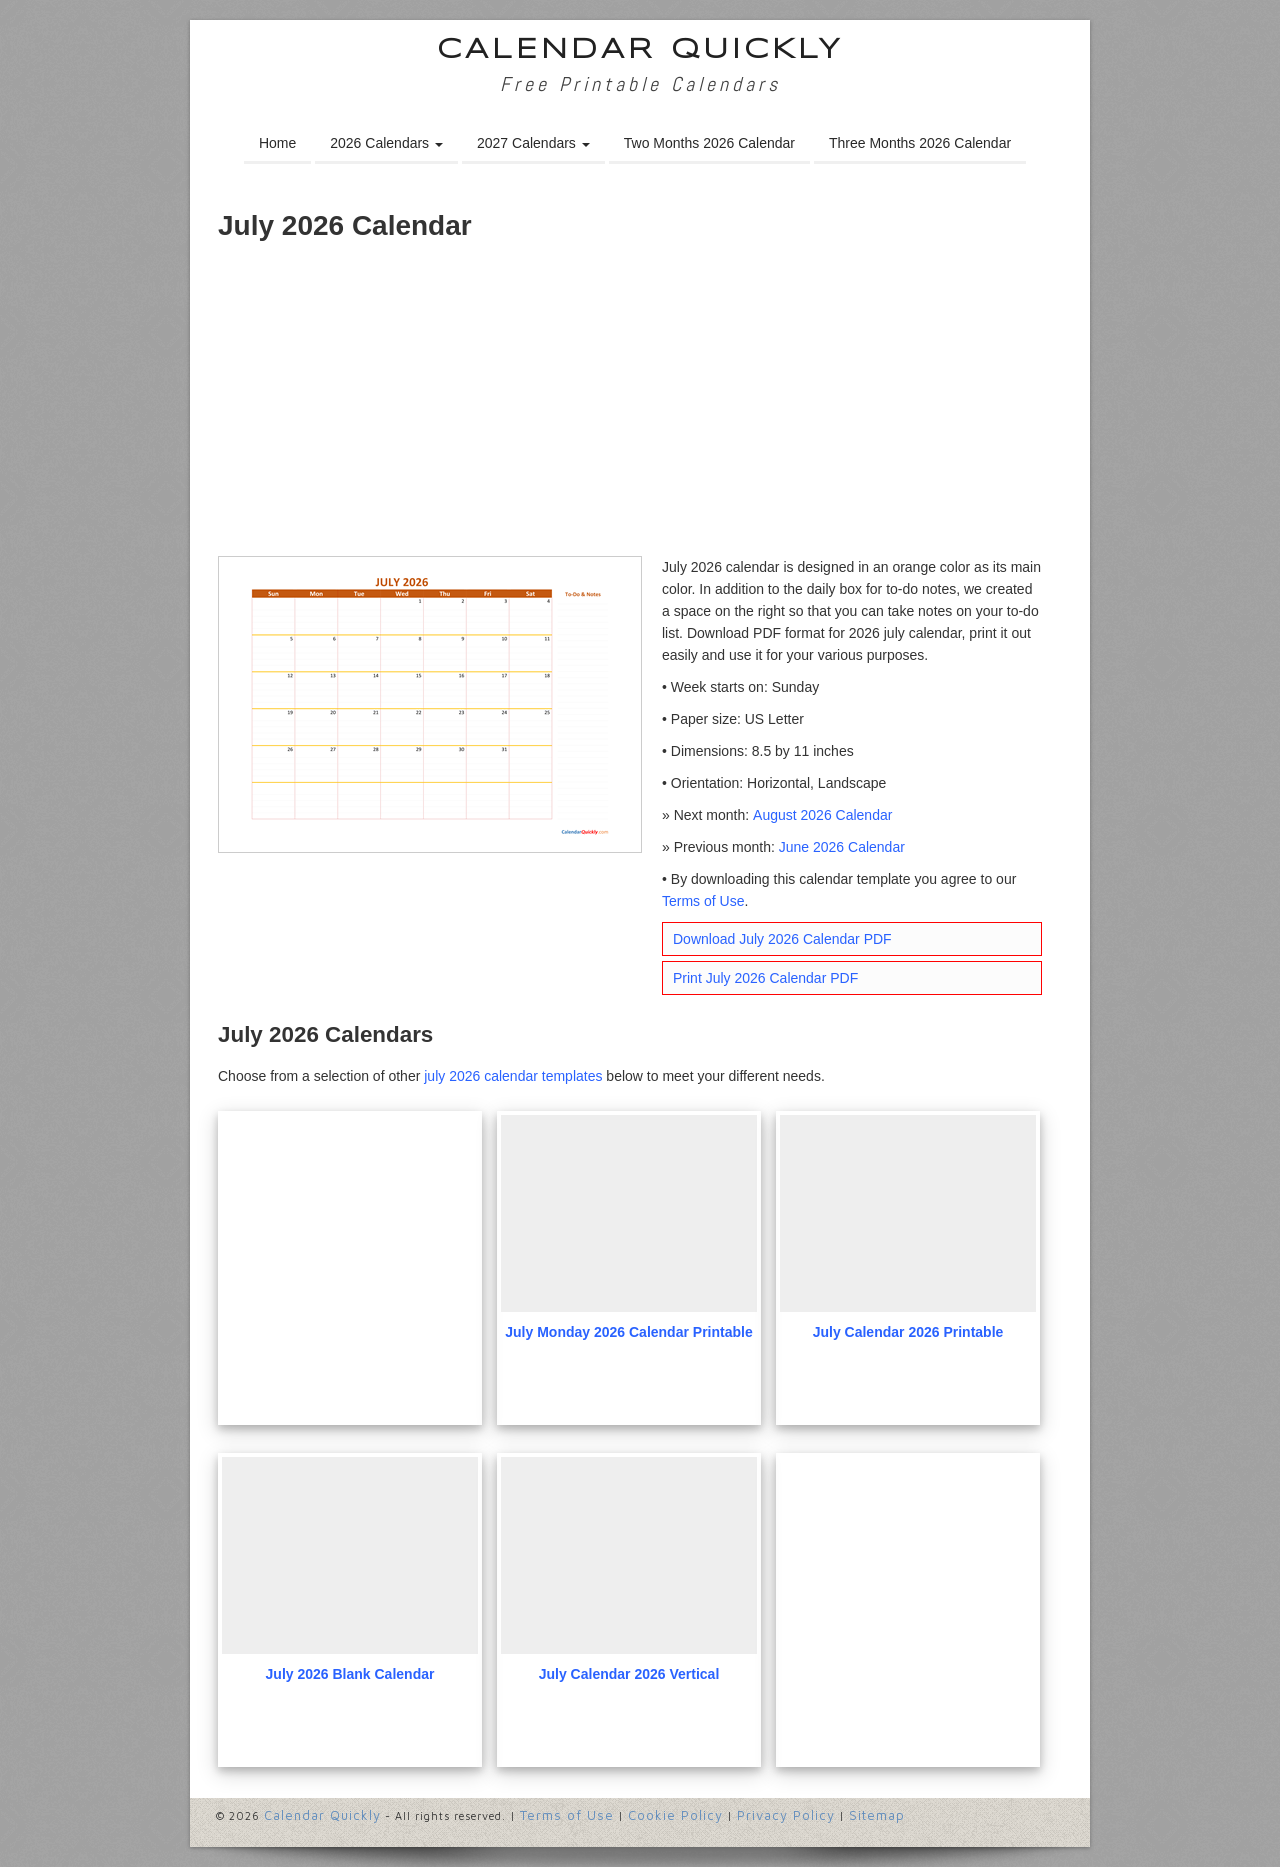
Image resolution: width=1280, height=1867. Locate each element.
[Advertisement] (640, 406)
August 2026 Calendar (822, 815)
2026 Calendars (386, 143)
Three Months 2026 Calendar (920, 143)
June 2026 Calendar (842, 847)
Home (277, 143)
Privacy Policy (786, 1815)
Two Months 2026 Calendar (709, 143)
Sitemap (877, 1815)
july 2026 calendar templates (513, 1076)
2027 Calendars (533, 143)
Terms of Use (703, 901)
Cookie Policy (675, 1815)
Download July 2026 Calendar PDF (782, 939)
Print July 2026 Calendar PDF (765, 978)
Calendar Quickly (640, 50)
